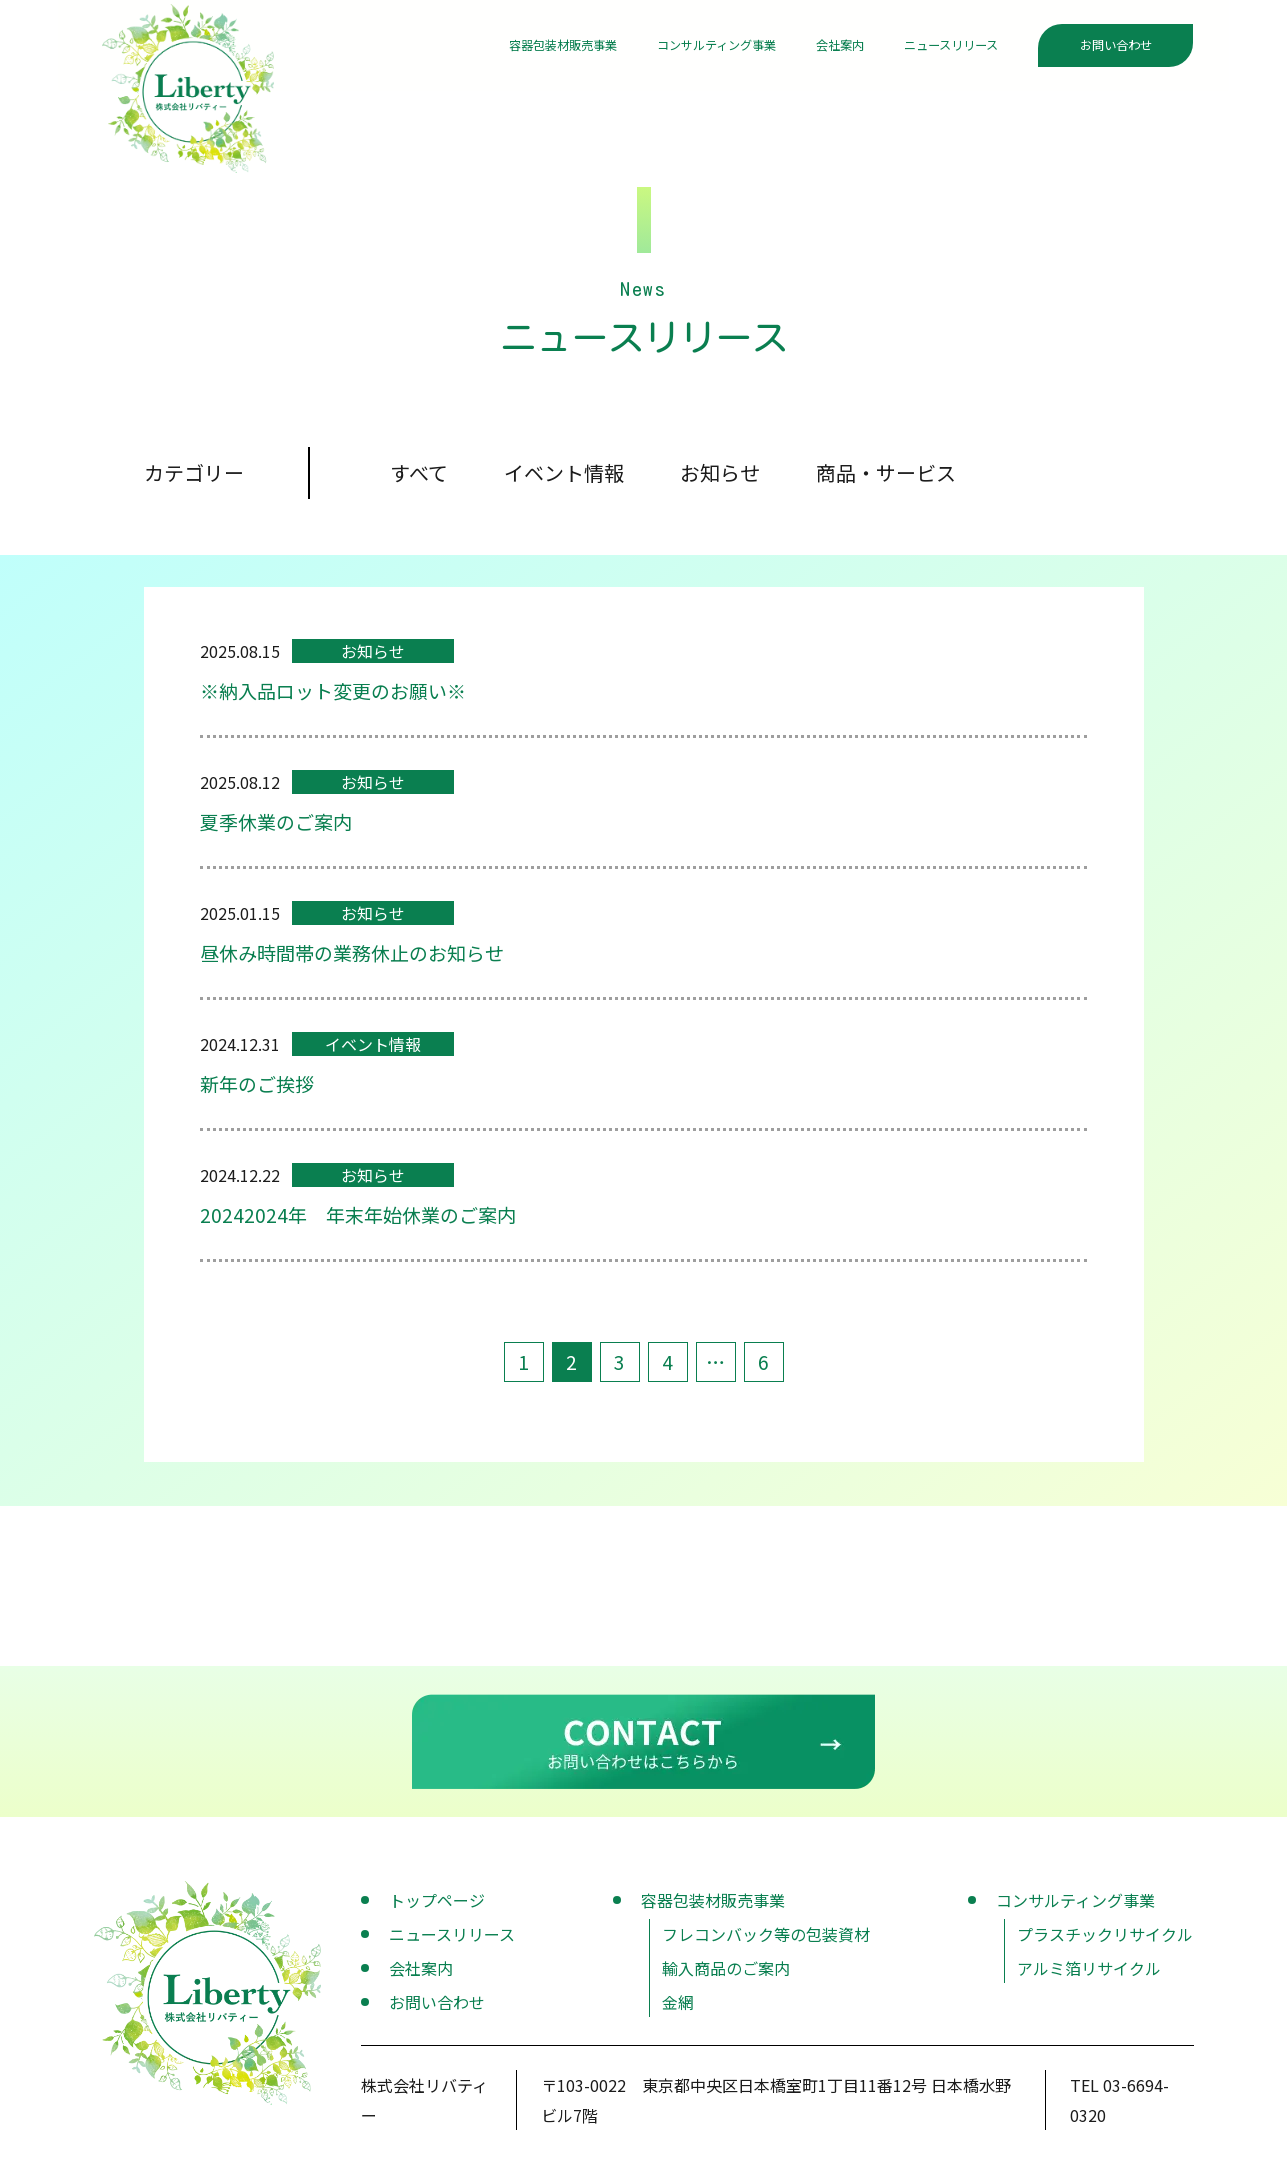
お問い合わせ (1116, 49)
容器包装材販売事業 (457, 49)
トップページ (437, 1907)
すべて (419, 480)
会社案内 (800, 49)
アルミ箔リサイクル (1089, 1975)
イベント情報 (564, 480)
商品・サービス (886, 480)
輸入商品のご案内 (726, 1975)
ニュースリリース (935, 49)
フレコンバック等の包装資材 (766, 1941)
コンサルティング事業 (648, 49)
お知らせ (720, 480)
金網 (678, 2009)
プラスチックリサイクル (1105, 1941)
